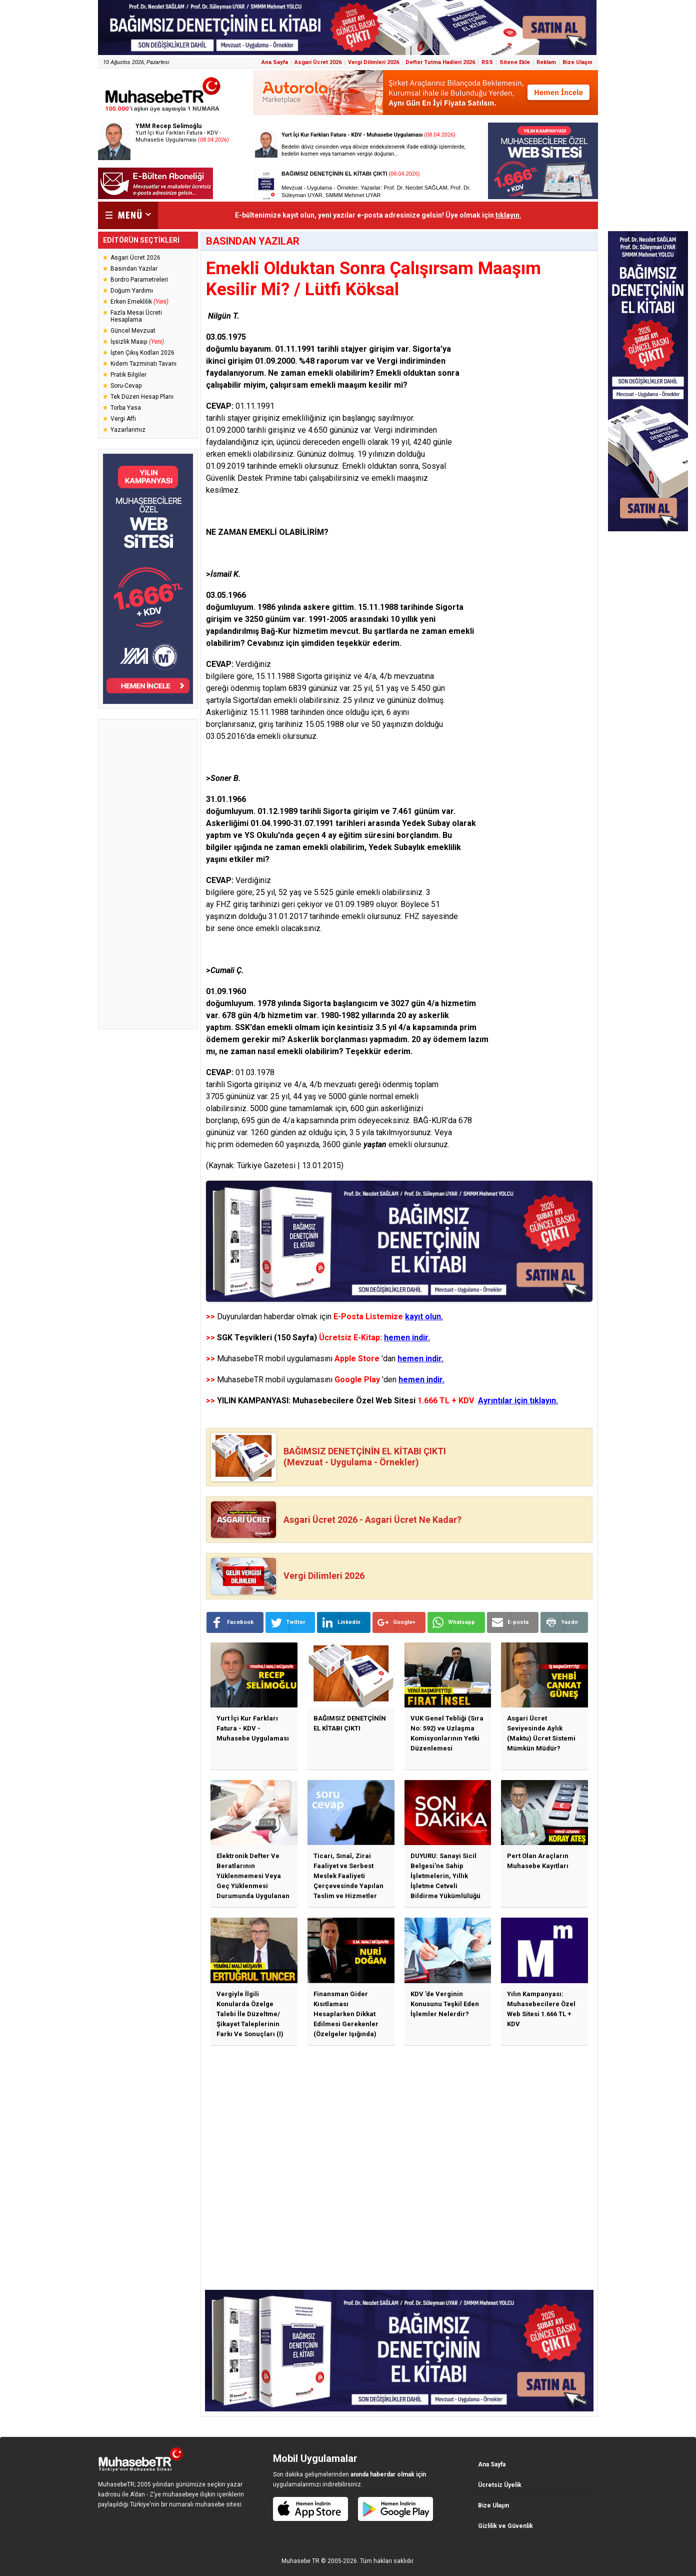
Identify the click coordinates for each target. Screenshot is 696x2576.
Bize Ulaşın (577, 62)
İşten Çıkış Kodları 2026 (142, 352)
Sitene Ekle (515, 62)
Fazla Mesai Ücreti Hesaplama (136, 316)
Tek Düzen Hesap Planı (142, 396)
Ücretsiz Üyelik (500, 2484)
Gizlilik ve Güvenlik (505, 2525)
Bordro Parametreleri (139, 279)
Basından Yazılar (134, 268)
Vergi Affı (123, 418)
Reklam (546, 62)
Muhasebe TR (301, 2560)
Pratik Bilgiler (128, 374)
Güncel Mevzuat (133, 330)
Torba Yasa (125, 407)
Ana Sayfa (275, 62)
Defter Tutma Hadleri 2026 (440, 62)
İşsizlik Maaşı (137, 341)
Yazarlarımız (128, 429)
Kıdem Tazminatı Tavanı (143, 363)
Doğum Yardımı (131, 290)
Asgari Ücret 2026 (318, 62)
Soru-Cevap (126, 385)
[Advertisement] (148, 874)
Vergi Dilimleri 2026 (373, 62)
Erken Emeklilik (139, 301)
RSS (487, 62)
